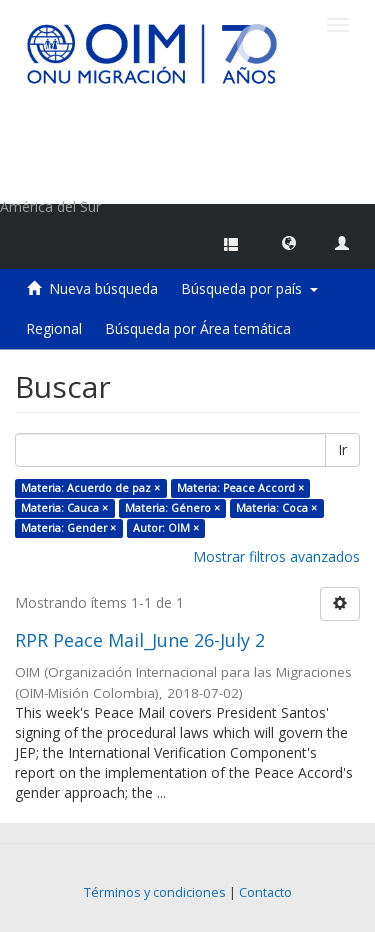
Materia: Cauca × (64, 508)
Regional (54, 328)
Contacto (265, 892)
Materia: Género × (172, 508)
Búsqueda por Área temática (198, 328)
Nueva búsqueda (103, 288)
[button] (289, 242)
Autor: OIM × (166, 528)
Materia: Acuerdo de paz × (90, 488)
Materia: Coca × (276, 508)
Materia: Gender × (68, 528)
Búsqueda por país (249, 288)
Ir (342, 449)
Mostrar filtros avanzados (276, 556)
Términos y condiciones (155, 892)
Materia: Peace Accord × (240, 488)
